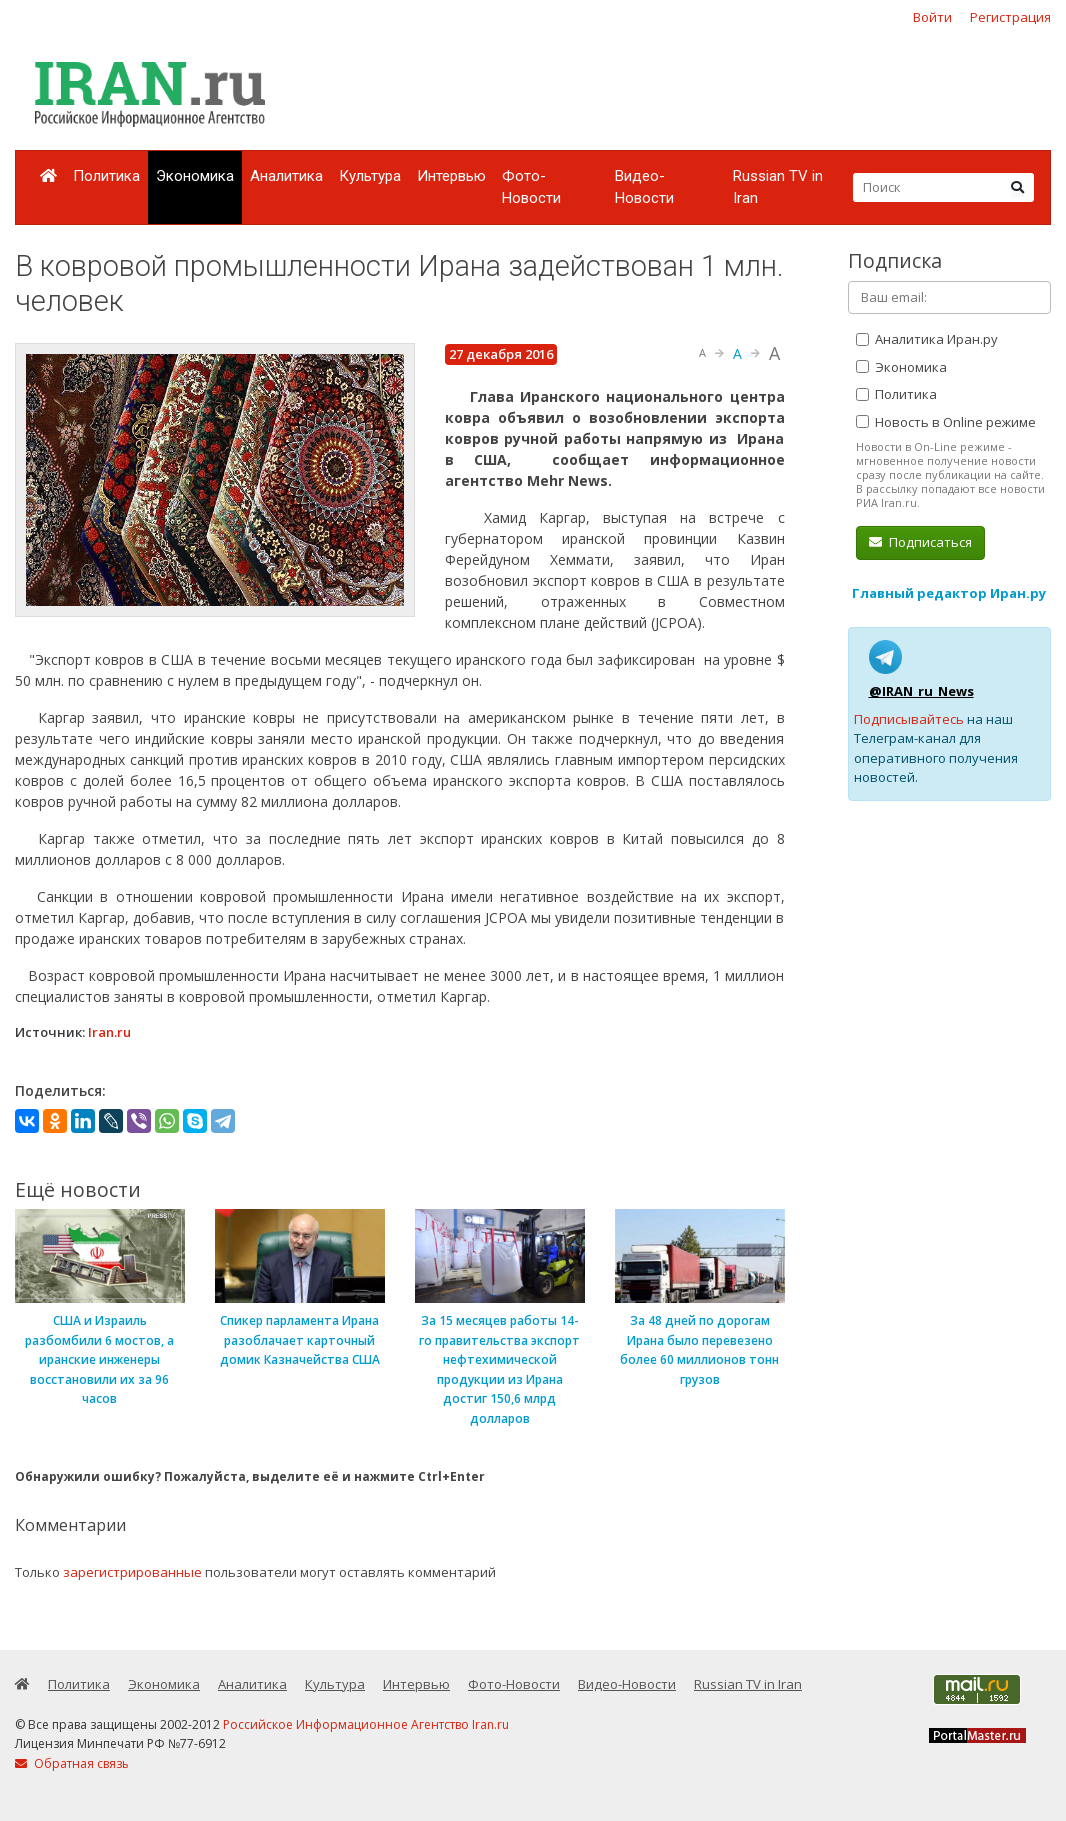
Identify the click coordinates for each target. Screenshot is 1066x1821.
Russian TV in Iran (778, 187)
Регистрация (1010, 17)
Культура (370, 176)
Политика (106, 176)
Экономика (195, 176)
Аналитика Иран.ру (927, 339)
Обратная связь (72, 1763)
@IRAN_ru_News (921, 691)
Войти (932, 17)
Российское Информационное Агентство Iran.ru (366, 1724)
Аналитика (286, 176)
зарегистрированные (132, 1572)
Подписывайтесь (909, 719)
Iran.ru (109, 1032)
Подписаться (920, 542)
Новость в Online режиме (946, 422)
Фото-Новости (531, 187)
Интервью (451, 176)
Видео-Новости (644, 187)
